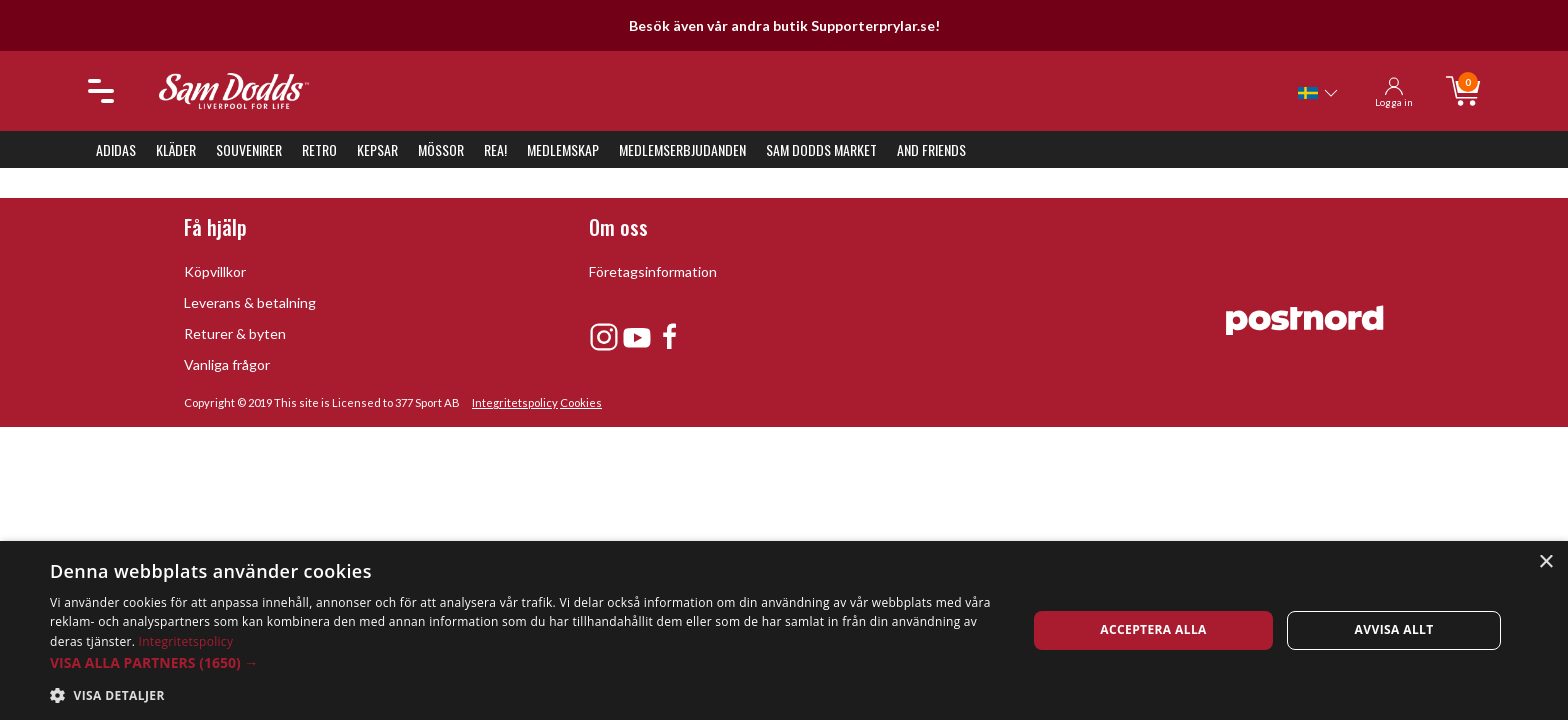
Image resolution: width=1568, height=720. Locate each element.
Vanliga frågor (227, 364)
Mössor (441, 149)
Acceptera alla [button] (1153, 629)
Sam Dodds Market (821, 149)
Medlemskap (563, 149)
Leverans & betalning (250, 302)
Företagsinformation (653, 271)
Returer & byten (235, 333)
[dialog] (784, 630)
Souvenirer (249, 149)
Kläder (176, 149)
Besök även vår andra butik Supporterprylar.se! (784, 25)
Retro (319, 149)
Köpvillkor (215, 271)
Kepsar (377, 149)
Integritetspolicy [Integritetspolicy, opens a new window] (186, 641)
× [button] (1545, 562)
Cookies (581, 402)
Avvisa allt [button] (1394, 629)
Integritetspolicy (515, 402)
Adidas (116, 149)
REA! (495, 149)
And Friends (931, 149)
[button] (524, 662)
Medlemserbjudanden (682, 149)
